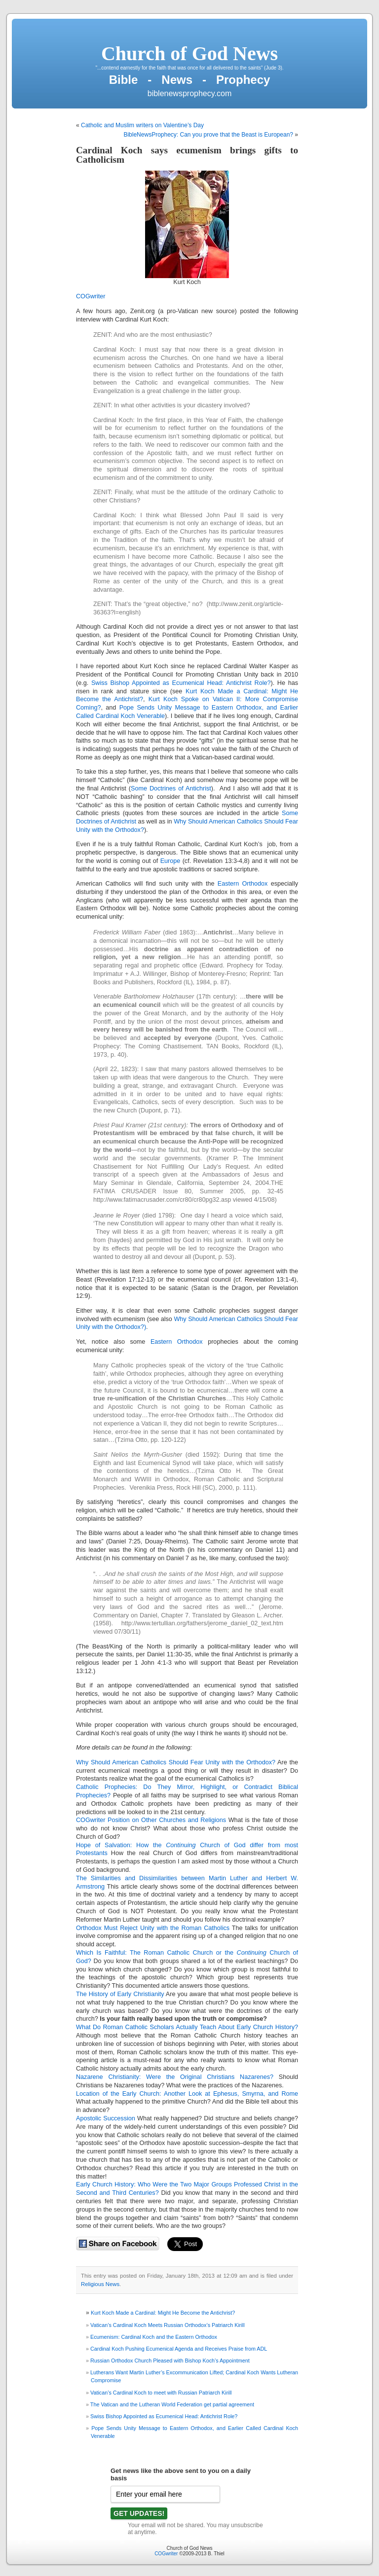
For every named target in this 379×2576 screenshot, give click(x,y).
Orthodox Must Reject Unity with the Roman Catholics (152, 1928)
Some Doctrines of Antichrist (171, 788)
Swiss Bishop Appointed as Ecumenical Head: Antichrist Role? (181, 683)
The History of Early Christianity (120, 1994)
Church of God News (189, 53)
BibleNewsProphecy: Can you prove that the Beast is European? (208, 134)
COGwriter (90, 296)
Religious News (100, 2284)
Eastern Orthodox (244, 883)
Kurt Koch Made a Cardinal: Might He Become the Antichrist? (163, 2313)
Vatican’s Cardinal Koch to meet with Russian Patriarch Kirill (160, 2393)
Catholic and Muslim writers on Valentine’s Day (142, 125)
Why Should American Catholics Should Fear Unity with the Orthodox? (175, 1762)
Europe (170, 861)
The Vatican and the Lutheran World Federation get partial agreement (172, 2404)
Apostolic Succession (105, 2118)
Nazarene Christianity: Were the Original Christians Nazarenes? (174, 2077)
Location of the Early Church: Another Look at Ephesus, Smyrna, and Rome (187, 2093)
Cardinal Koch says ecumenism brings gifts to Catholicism (187, 155)
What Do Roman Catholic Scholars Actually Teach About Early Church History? (187, 2027)
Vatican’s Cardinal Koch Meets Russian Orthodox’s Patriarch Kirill (167, 2325)
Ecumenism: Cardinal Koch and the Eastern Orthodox (153, 2337)
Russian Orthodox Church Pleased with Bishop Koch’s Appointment (170, 2360)
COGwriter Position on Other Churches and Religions (151, 1820)
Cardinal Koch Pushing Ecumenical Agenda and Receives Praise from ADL (178, 2349)
